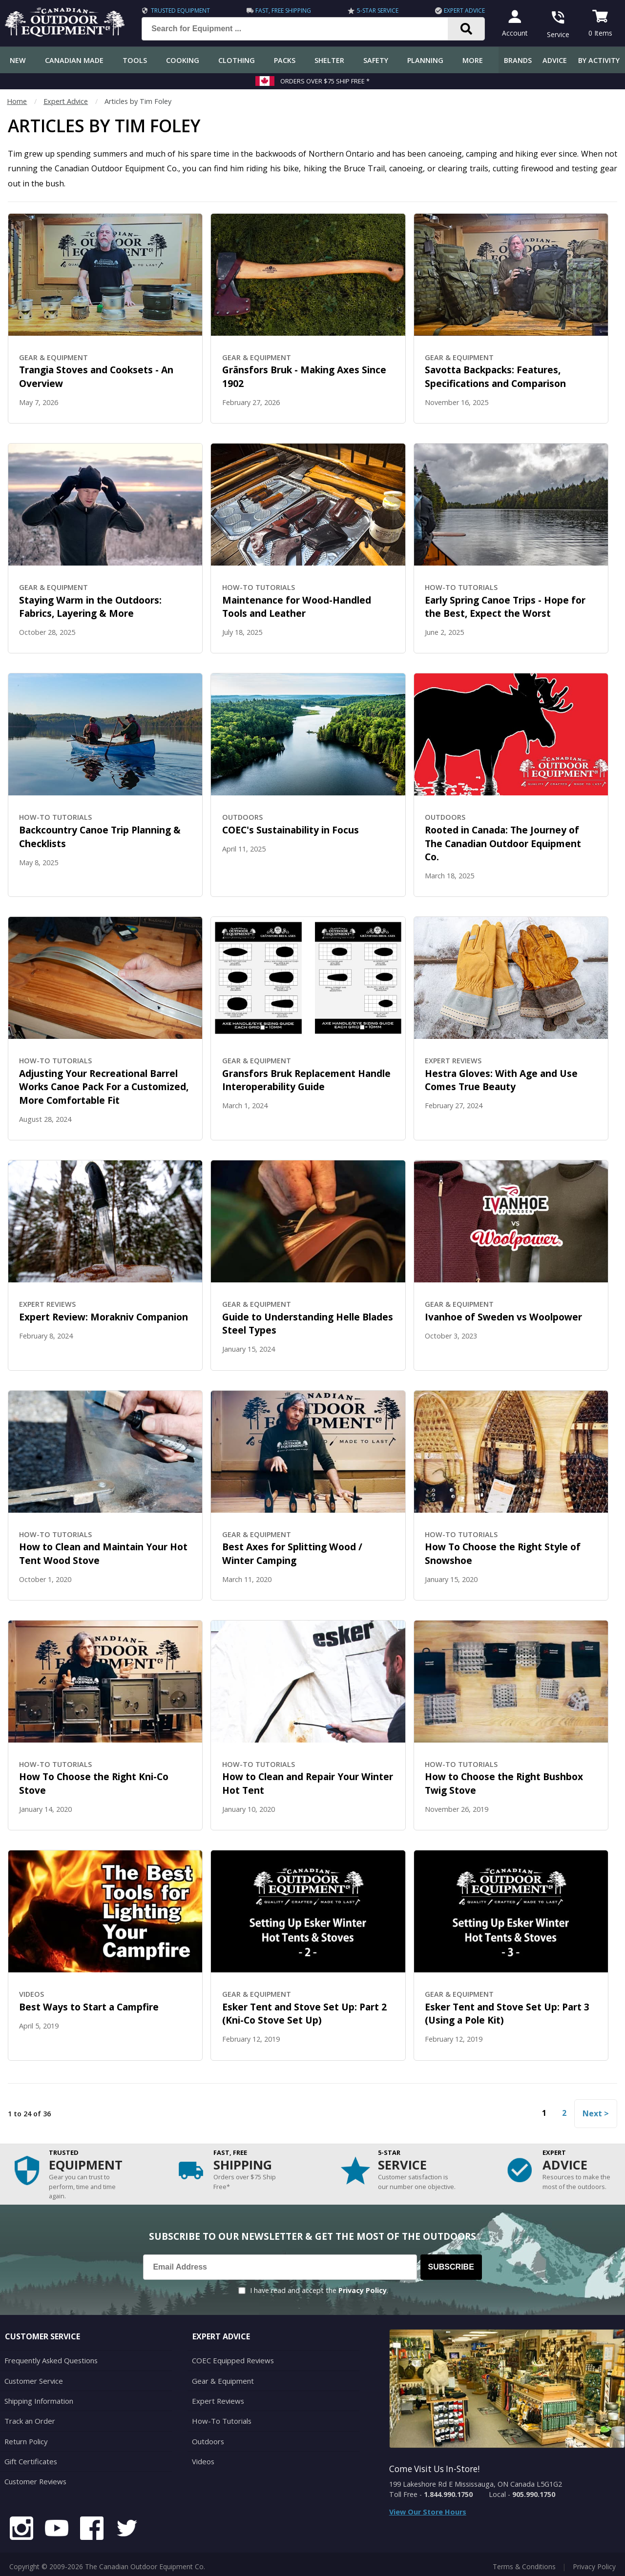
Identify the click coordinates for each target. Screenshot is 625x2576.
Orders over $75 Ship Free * (325, 81)
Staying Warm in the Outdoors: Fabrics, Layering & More (90, 606)
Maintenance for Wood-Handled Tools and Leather (296, 606)
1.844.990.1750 (448, 2494)
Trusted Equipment (180, 10)
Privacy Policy (362, 2290)
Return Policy (25, 2437)
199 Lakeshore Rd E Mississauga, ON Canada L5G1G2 (475, 2484)
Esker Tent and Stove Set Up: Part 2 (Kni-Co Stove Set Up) (304, 2013)
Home (17, 101)
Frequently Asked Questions (49, 2360)
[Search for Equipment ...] (300, 29)
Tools (135, 60)
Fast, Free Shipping (282, 10)
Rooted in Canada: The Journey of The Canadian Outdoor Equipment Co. (503, 843)
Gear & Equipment (221, 2379)
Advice (554, 60)
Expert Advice (459, 10)
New (18, 60)
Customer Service (32, 2379)
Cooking (182, 60)
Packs (284, 60)
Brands (518, 60)
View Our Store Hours (427, 2511)
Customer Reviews (34, 2476)
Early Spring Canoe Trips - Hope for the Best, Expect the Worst (505, 606)
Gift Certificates (29, 2457)
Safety (375, 60)
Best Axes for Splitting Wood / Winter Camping (292, 1553)
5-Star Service (375, 10)
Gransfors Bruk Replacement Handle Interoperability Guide (306, 1080)
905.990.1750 (533, 2494)
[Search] (461, 29)
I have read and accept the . (319, 2290)
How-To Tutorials (221, 2418)
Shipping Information (38, 2399)
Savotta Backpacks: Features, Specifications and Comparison (495, 376)
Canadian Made (74, 60)
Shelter (329, 60)
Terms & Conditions (524, 2561)
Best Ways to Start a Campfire (89, 2006)
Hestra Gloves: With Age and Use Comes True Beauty (501, 1080)
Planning (425, 60)
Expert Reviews (216, 2399)
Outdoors (207, 2437)
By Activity (599, 60)
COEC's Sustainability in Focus (290, 829)
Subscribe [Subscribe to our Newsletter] (451, 2267)
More (472, 60)
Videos (203, 2457)
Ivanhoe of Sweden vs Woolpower (503, 1316)
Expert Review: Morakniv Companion (103, 1316)
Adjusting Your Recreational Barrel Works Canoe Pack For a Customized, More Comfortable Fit (103, 1087)
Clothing (236, 60)
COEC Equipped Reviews (231, 2360)
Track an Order (28, 2418)
